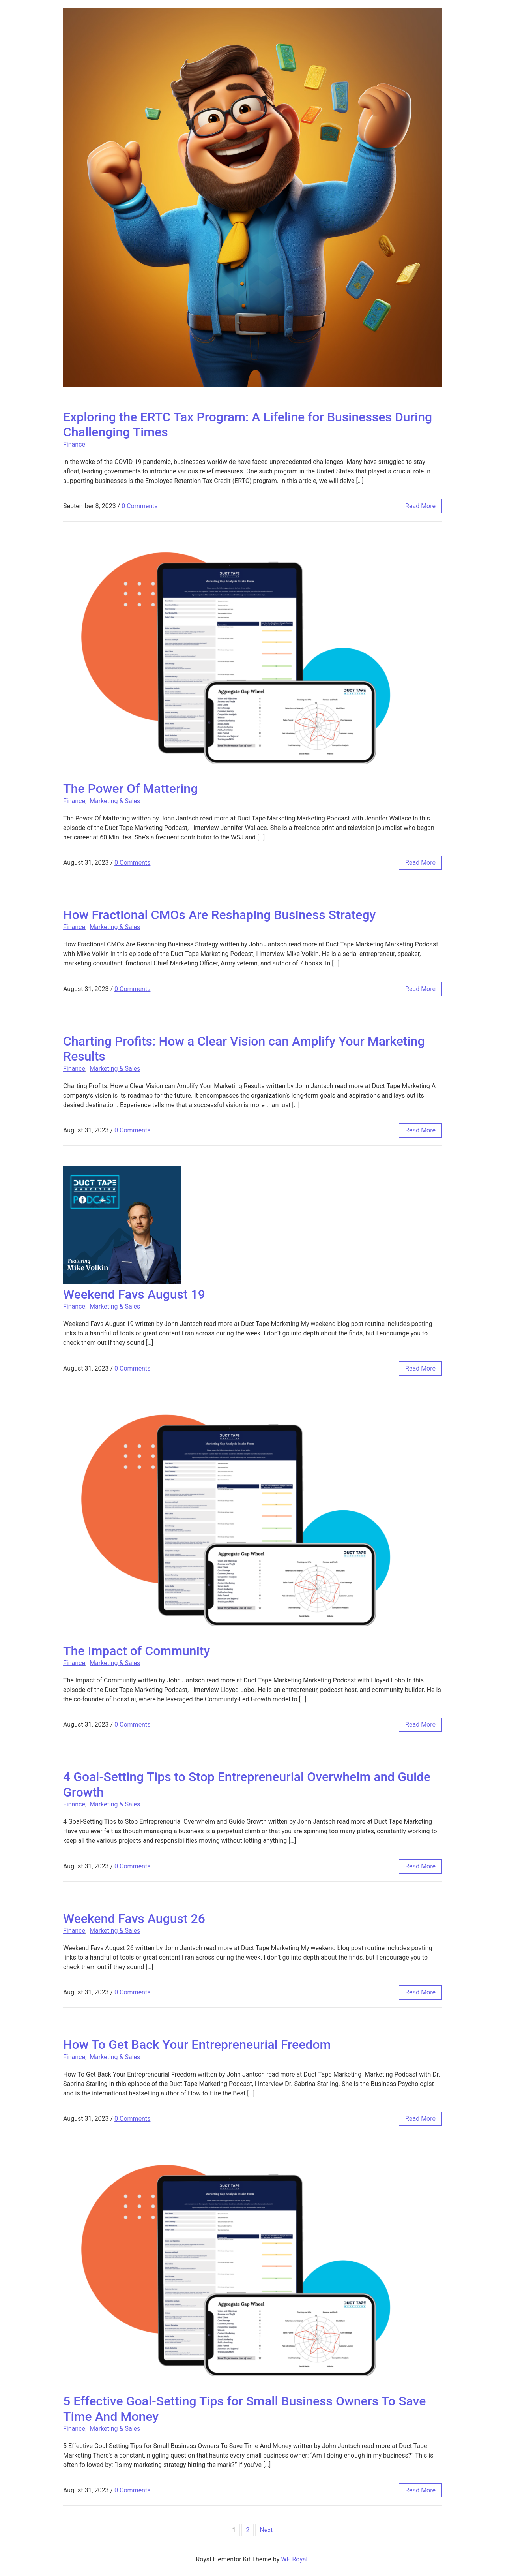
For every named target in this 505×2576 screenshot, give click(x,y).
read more (420, 506)
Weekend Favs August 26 (134, 1918)
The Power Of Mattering (130, 788)
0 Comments (139, 506)
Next (266, 2530)
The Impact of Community (136, 1650)
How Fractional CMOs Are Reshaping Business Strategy (219, 914)
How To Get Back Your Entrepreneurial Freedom (197, 2044)
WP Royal (294, 2559)
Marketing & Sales (115, 801)
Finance (74, 444)
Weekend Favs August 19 (134, 1294)
